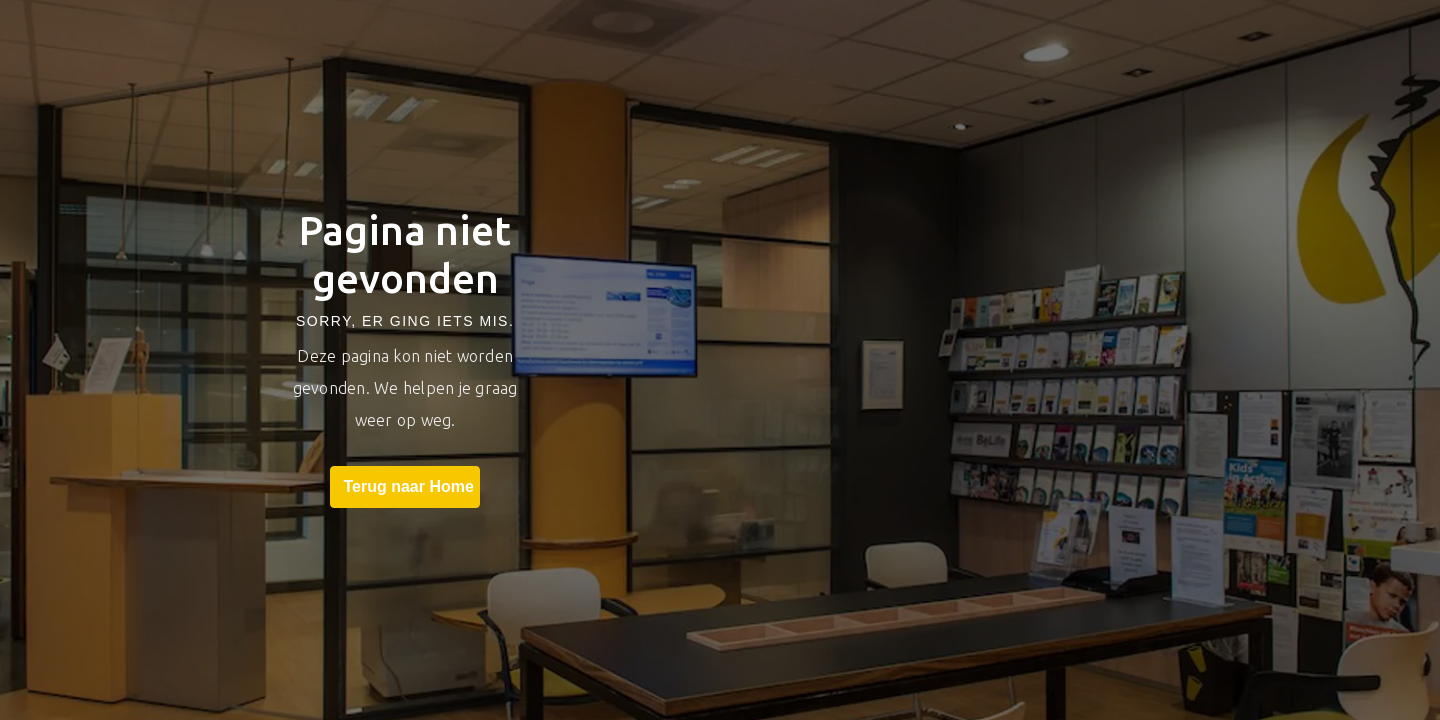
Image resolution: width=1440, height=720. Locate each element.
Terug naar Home (404, 487)
